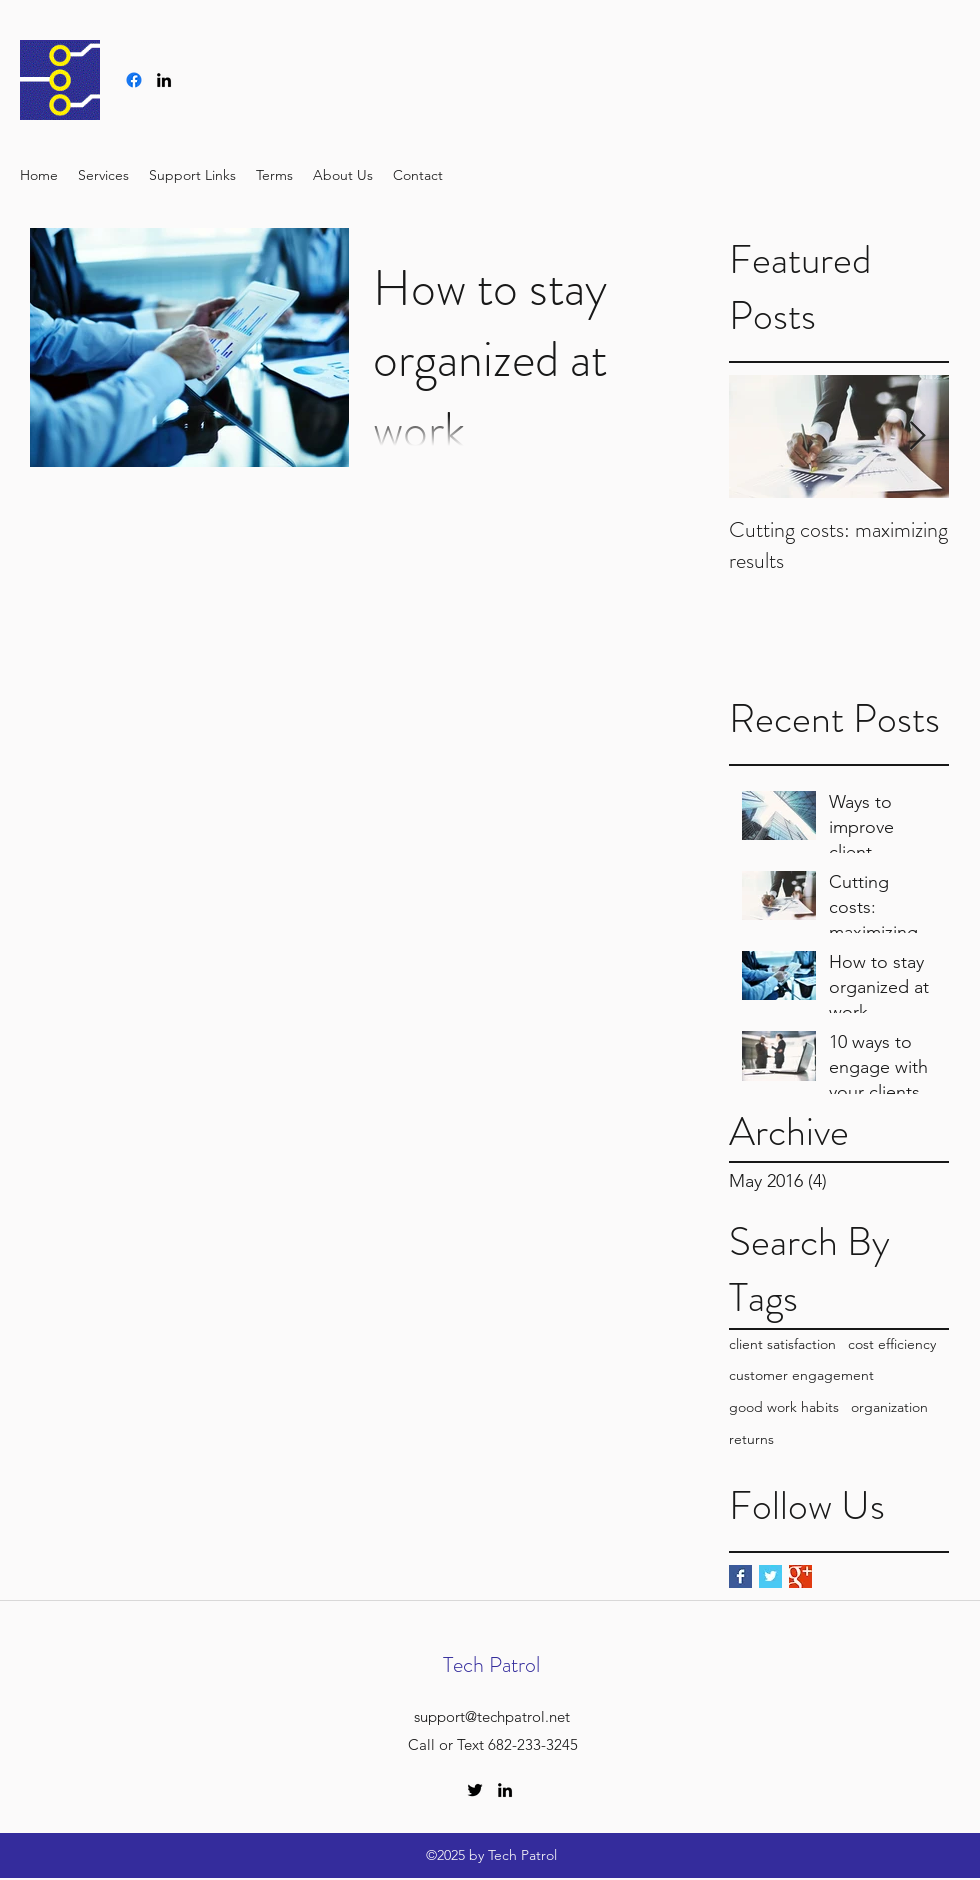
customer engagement (801, 1375)
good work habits (784, 1407)
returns (751, 1439)
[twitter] (475, 1790)
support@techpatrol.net (492, 1716)
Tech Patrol (491, 1664)
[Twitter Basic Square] (770, 1576)
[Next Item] (917, 436)
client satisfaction (782, 1344)
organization (889, 1407)
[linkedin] (164, 80)
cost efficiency (892, 1344)
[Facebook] (134, 80)
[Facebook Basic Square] (740, 1576)
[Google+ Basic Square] (800, 1576)
